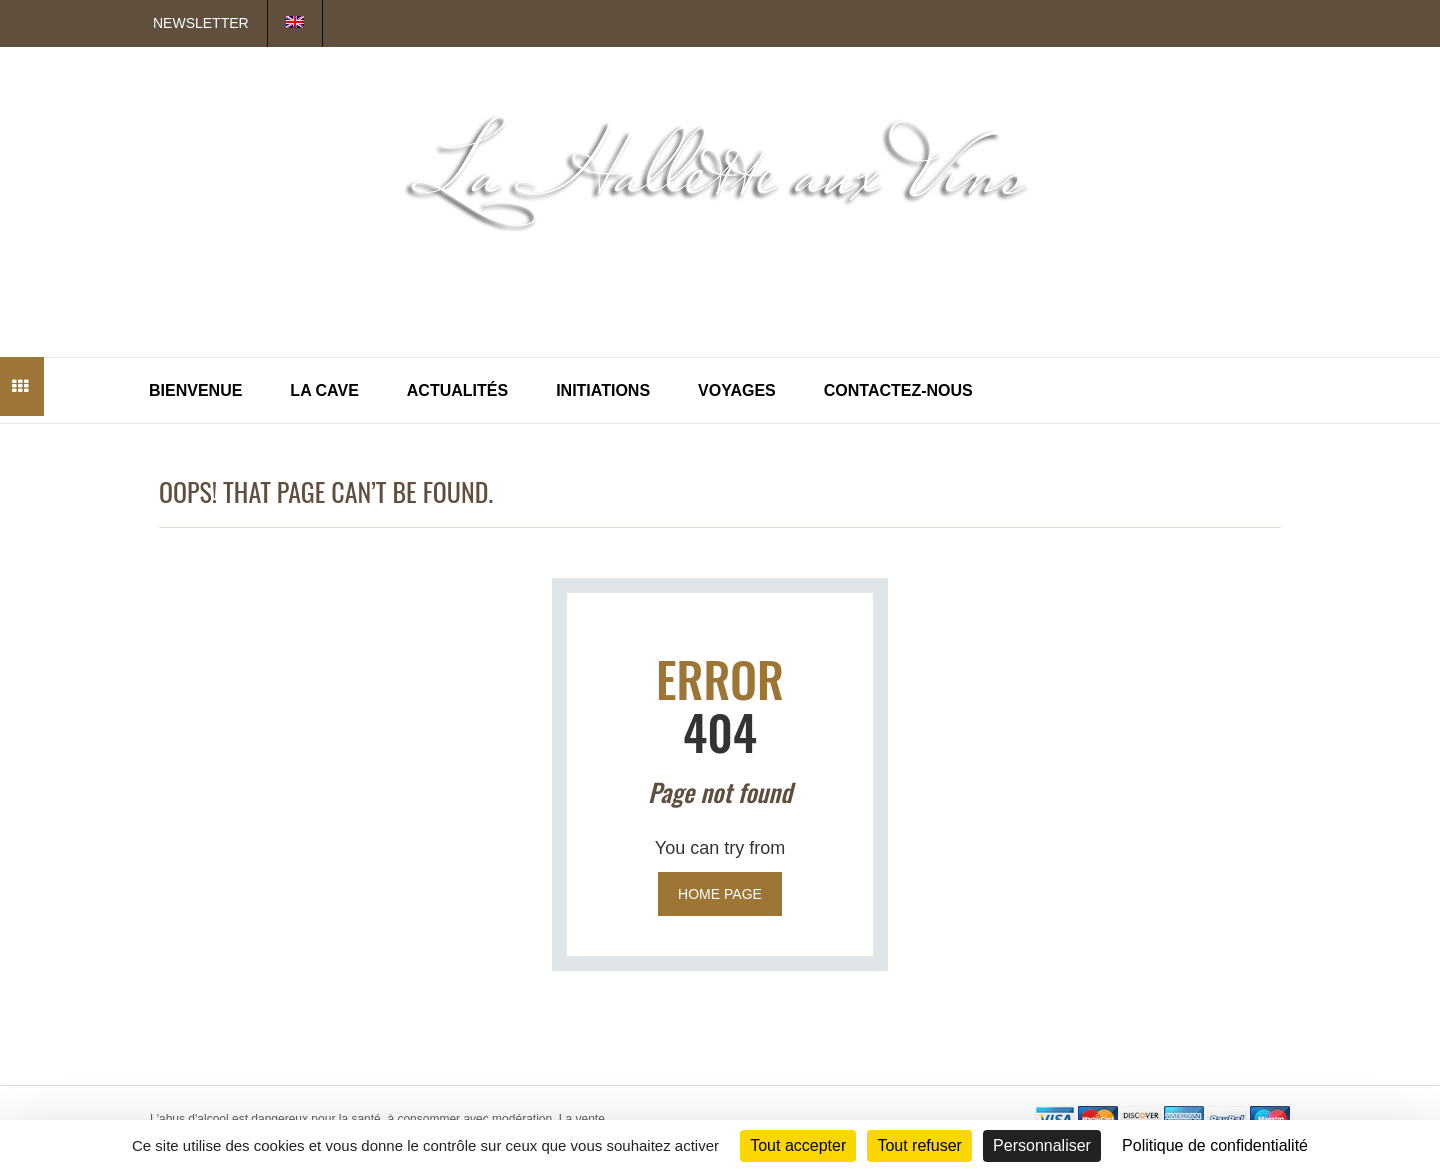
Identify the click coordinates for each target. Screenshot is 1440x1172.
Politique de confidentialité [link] (1215, 1145)
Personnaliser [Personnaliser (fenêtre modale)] (1042, 1145)
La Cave (324, 390)
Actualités (457, 390)
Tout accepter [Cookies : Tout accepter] (798, 1145)
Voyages (737, 390)
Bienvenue (195, 390)
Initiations (603, 390)
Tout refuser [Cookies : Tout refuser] (919, 1145)
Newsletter (201, 23)
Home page (720, 894)
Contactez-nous (898, 390)
